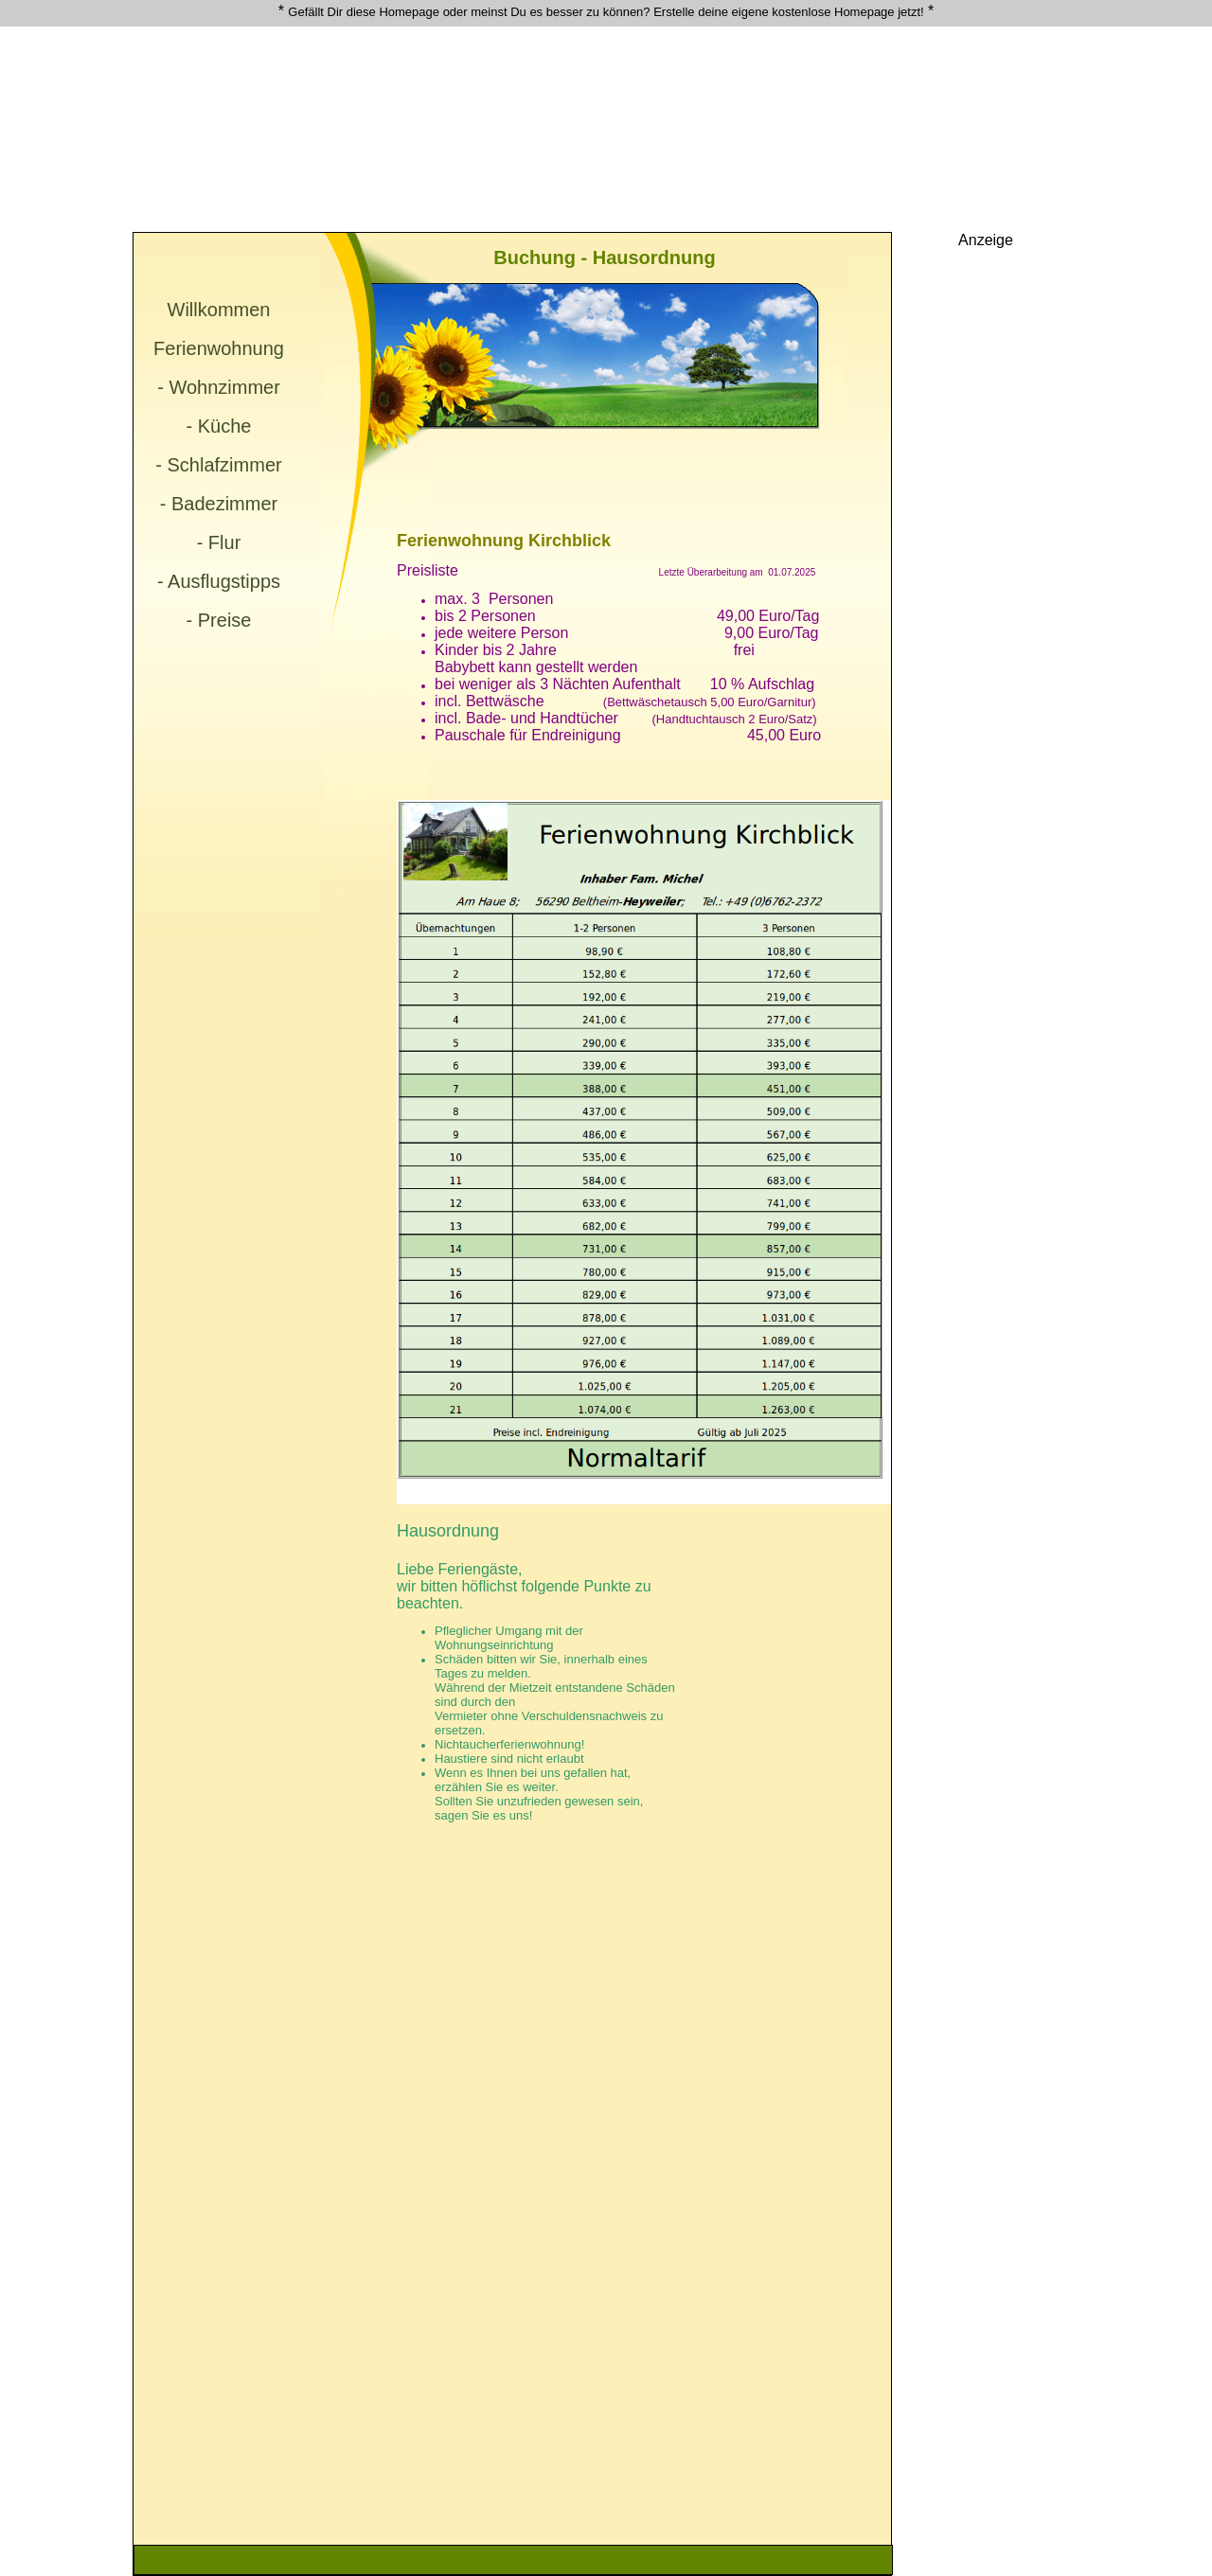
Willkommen (219, 309)
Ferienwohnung (218, 348)
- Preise (219, 620)
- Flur (219, 542)
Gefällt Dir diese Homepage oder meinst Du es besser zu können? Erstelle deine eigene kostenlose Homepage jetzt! (605, 12)
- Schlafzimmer (218, 464)
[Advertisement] (511, 72)
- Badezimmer (218, 503)
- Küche (219, 426)
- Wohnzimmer (218, 387)
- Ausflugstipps (218, 581)
